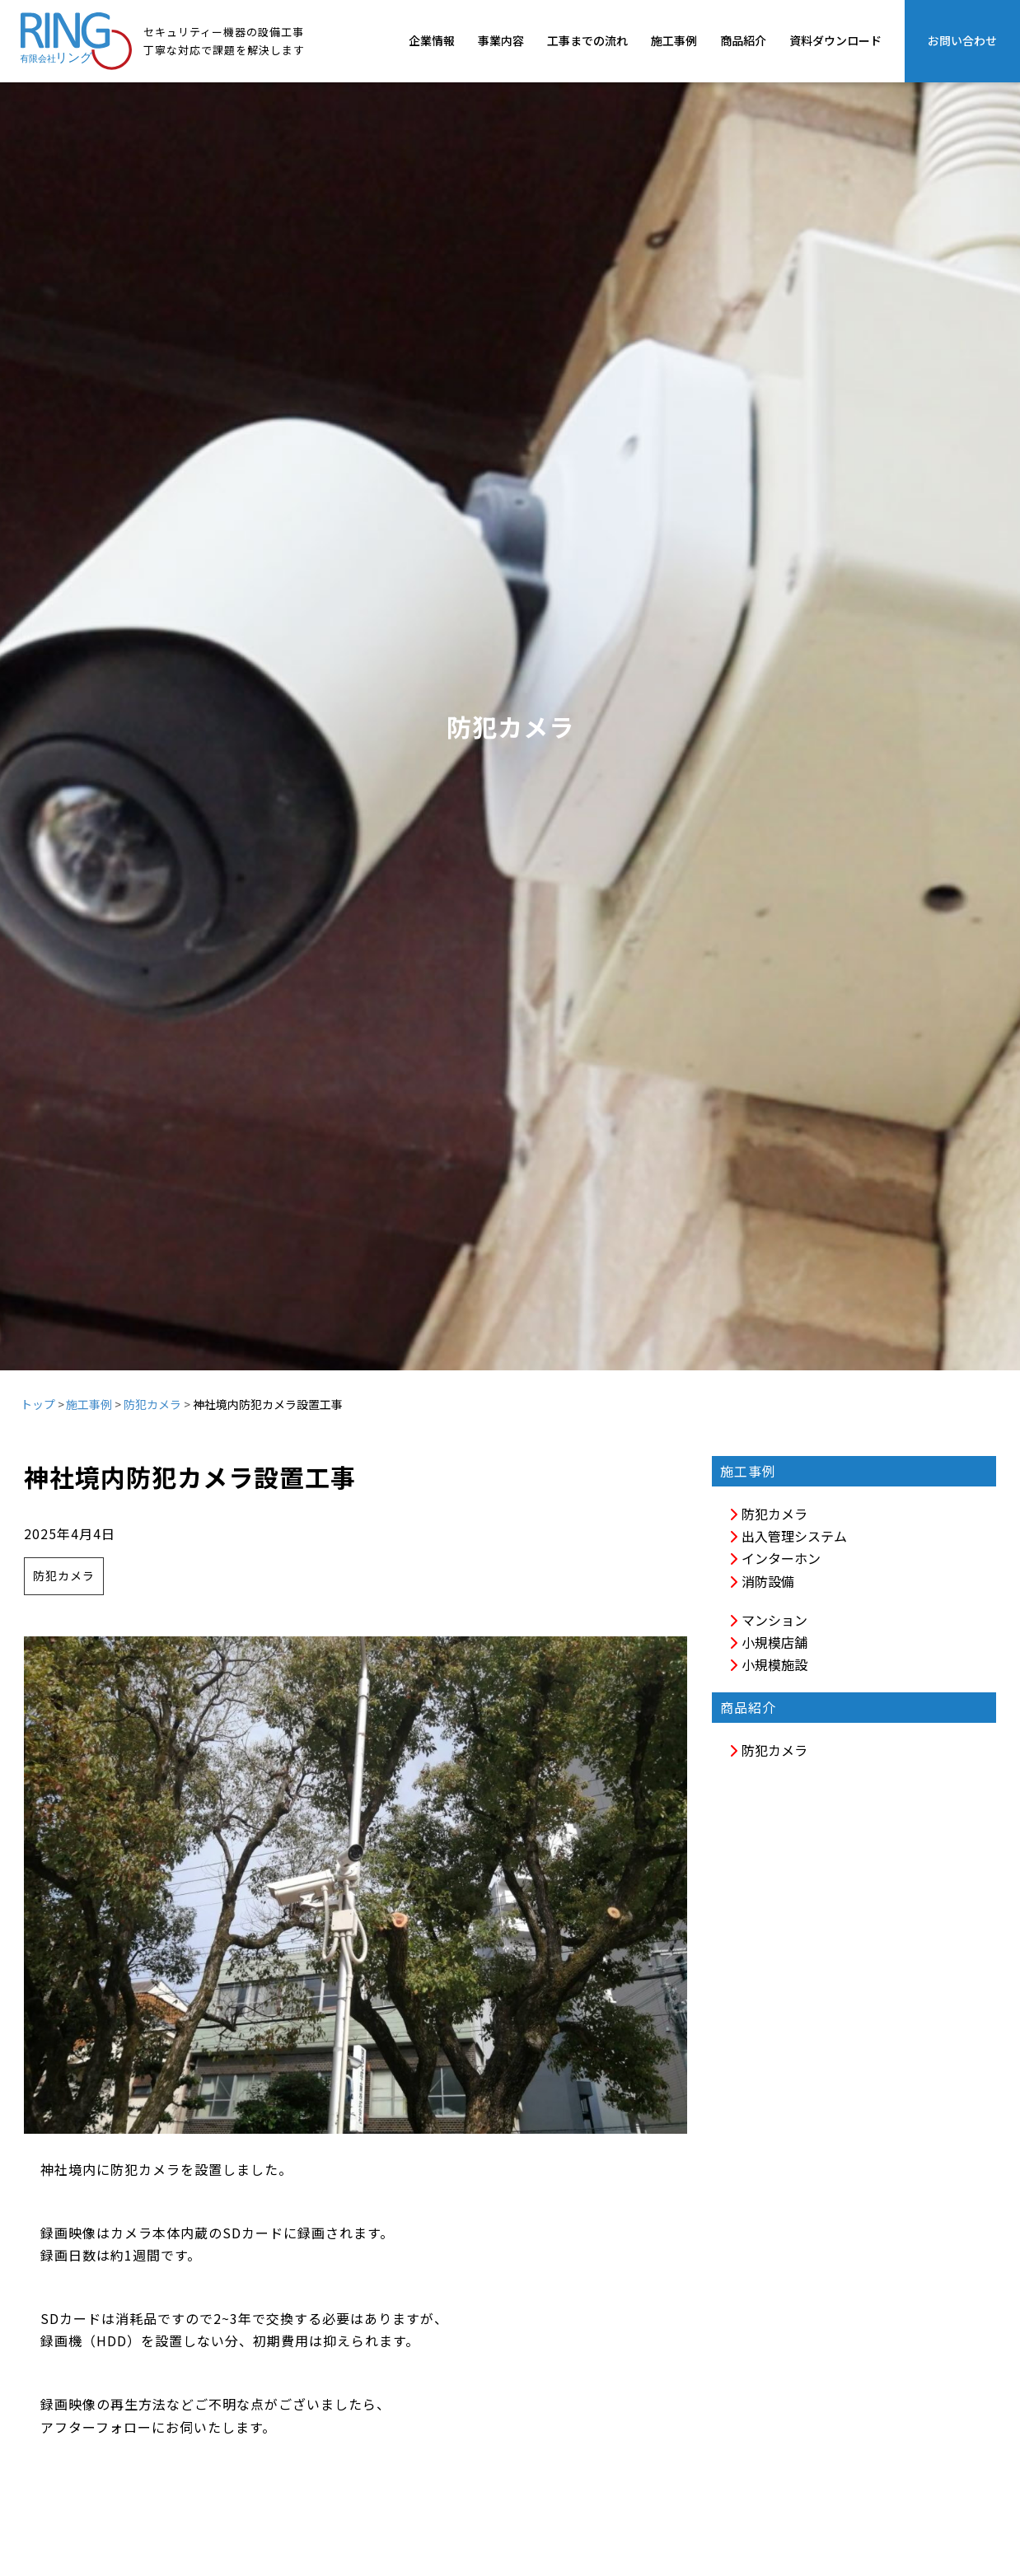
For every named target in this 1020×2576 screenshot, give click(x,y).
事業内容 (501, 40)
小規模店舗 (767, 1642)
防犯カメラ (152, 1404)
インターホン (774, 1558)
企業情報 (432, 40)
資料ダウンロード (835, 40)
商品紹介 (743, 40)
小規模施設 (767, 1664)
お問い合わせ (962, 40)
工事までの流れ (587, 40)
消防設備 (761, 1581)
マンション (767, 1620)
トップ (38, 1404)
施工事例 (674, 40)
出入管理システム (787, 1536)
